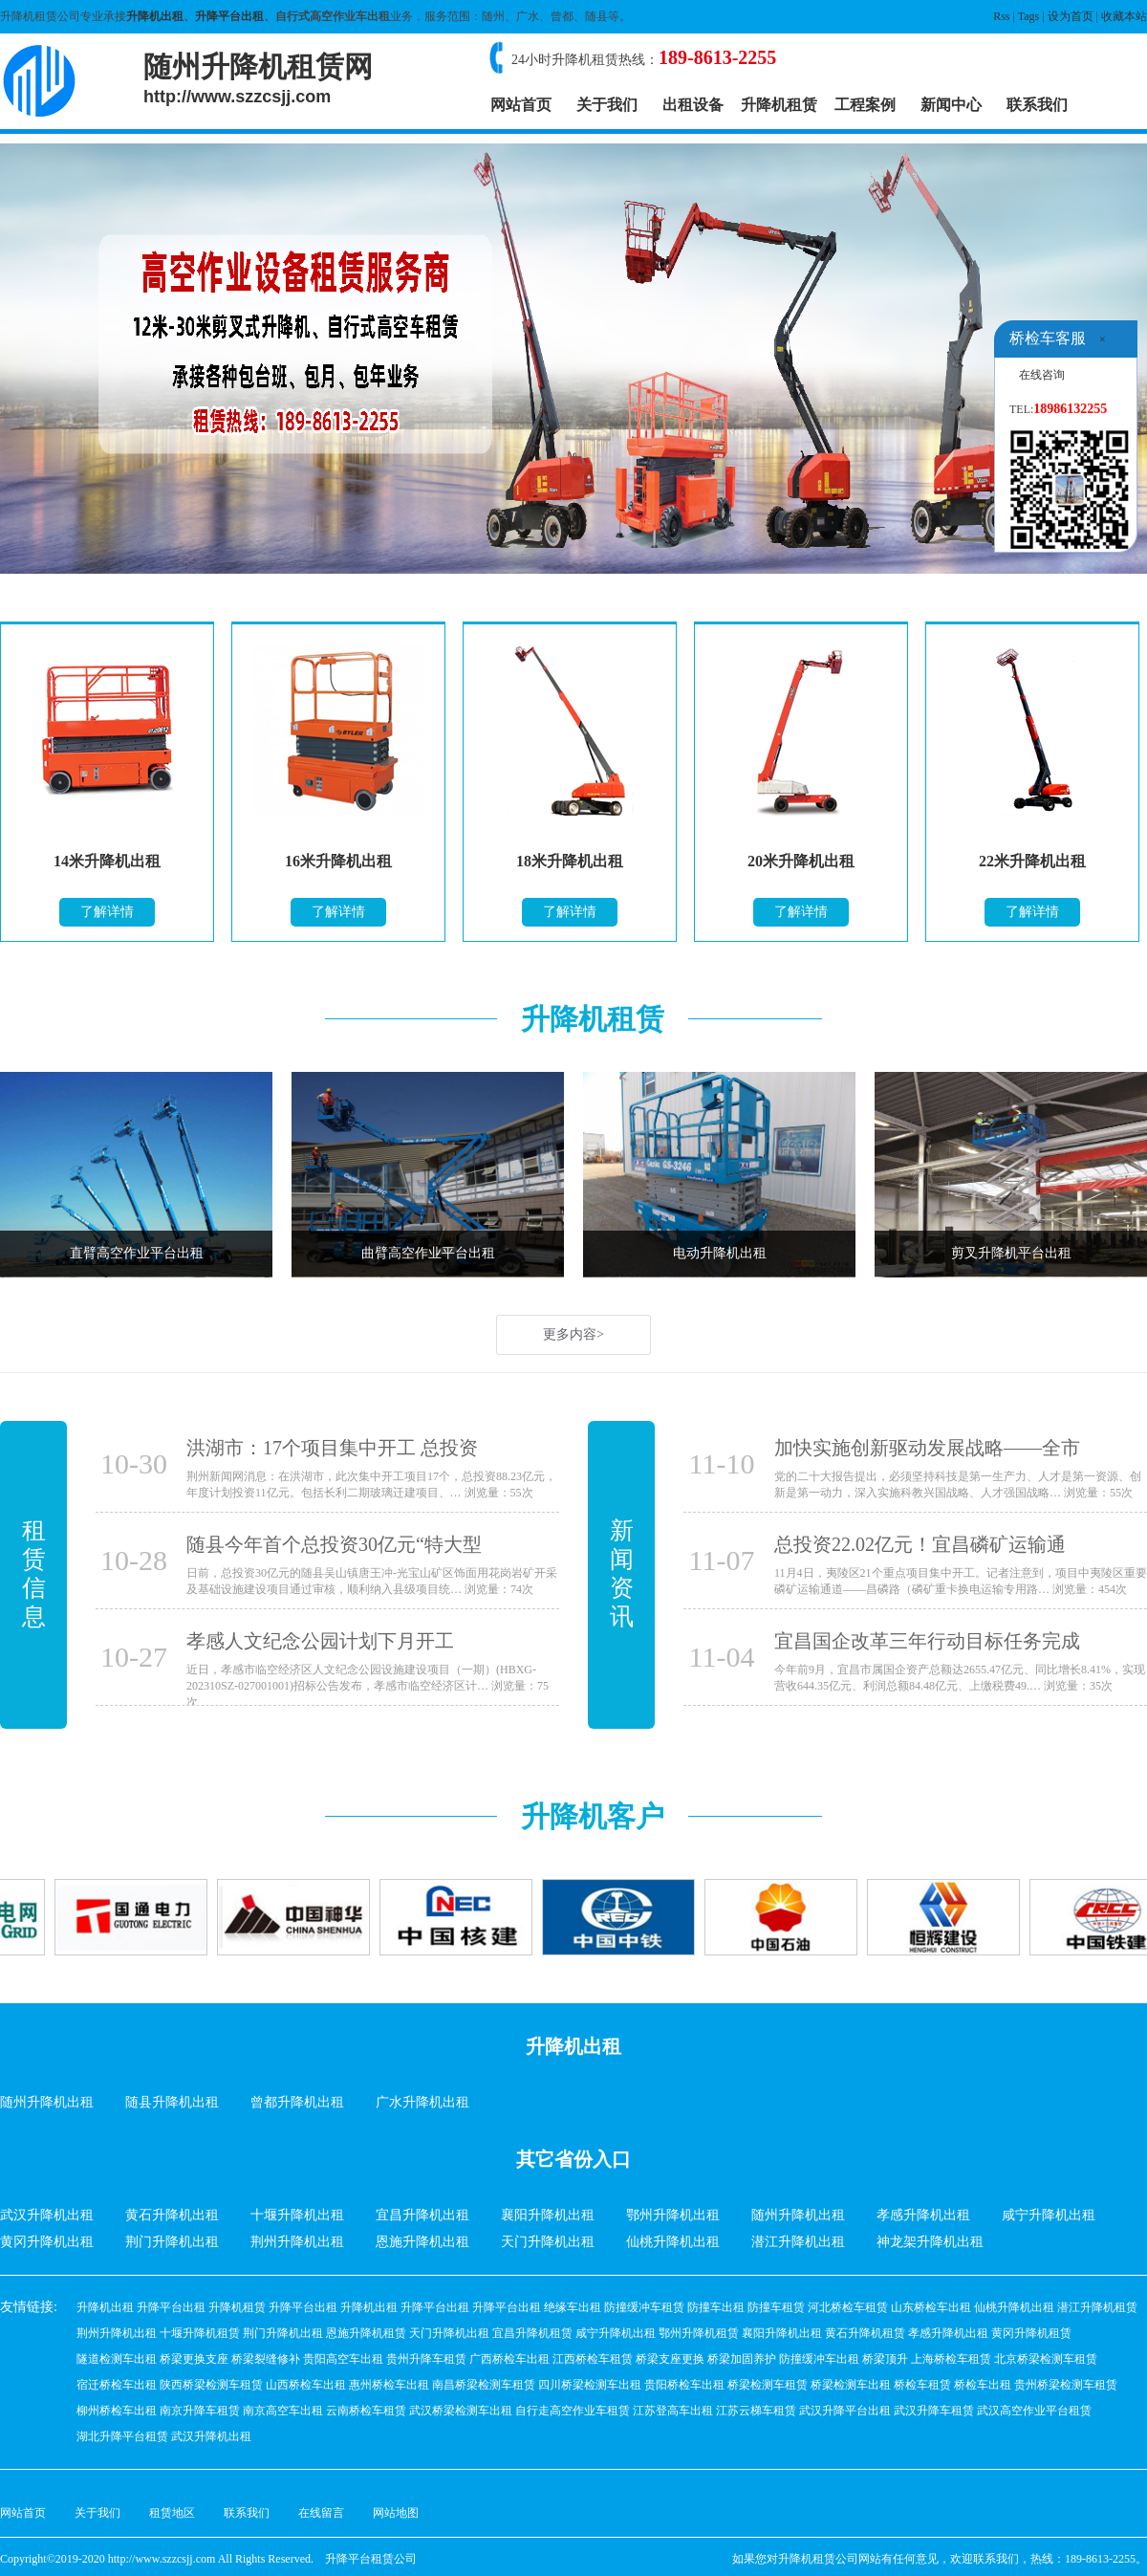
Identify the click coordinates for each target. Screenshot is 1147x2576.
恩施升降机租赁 (366, 2333)
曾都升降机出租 (297, 2102)
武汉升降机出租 (47, 2215)
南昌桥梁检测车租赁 (483, 2384)
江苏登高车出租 (673, 2410)
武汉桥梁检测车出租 (460, 2410)
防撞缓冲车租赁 (644, 2307)
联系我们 (1037, 105)
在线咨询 (1042, 375)
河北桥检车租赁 (848, 2307)
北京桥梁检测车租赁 (1045, 2359)
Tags (1029, 16)
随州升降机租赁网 (258, 78)
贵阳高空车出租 (343, 2359)
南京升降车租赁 (200, 2410)
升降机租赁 (779, 105)
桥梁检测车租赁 (767, 2384)
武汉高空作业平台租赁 (1034, 2410)
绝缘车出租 (572, 2307)
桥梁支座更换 (670, 2359)
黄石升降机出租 (172, 2215)
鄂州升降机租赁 (699, 2333)
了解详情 (107, 912)
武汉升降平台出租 (845, 2410)
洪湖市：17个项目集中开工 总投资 (332, 1447)
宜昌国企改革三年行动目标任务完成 (927, 1640)
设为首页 (1070, 16)
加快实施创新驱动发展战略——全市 (927, 1447)
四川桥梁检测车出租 (589, 2384)
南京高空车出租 (283, 2410)
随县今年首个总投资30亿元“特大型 (334, 1544)
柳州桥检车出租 (116, 2410)
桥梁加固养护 (741, 2359)
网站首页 (521, 105)
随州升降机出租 (47, 2102)
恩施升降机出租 (422, 2242)
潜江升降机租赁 (1097, 2307)
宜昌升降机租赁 (532, 2333)
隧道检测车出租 (116, 2359)
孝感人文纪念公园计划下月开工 (320, 1640)
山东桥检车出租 (931, 2307)
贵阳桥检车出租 (684, 2384)
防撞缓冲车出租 (819, 2359)
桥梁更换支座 (194, 2359)
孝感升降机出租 (923, 2215)
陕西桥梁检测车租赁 (211, 2384)
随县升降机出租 (172, 2102)
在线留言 (321, 2513)
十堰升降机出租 (297, 2215)
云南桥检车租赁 (366, 2410)
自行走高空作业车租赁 (572, 2410)
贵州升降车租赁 (426, 2359)
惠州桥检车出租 (389, 2384)
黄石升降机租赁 (865, 2333)
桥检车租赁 (922, 2384)
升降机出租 (155, 16)
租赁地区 (172, 2513)
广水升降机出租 (422, 2102)
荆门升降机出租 (172, 2242)
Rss (1001, 16)
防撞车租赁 (776, 2307)
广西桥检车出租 (509, 2359)
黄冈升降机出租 (47, 2242)
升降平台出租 (229, 16)
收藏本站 (1124, 16)
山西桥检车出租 (306, 2384)
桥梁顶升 (885, 2359)
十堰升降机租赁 (200, 2333)
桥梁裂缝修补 (265, 2359)
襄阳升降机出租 (548, 2215)
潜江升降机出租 (798, 2242)
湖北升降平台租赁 (122, 2436)
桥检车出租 (982, 2384)
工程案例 (865, 105)
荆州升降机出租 (297, 2242)
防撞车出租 (716, 2307)
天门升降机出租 (548, 2242)
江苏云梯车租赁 (756, 2410)
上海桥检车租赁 (951, 2359)
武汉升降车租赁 (934, 2410)
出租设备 (693, 105)
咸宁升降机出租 (1048, 2215)
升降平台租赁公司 (371, 2558)
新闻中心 (951, 105)
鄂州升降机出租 (673, 2215)
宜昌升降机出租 (422, 2215)
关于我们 (607, 105)
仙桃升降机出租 (673, 2242)
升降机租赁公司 (818, 2558)
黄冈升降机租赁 (1031, 2333)
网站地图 (396, 2513)
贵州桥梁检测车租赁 (1065, 2384)
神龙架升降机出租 (930, 2242)
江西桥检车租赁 (592, 2359)
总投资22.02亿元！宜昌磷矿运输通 (920, 1544)
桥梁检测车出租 (851, 2384)
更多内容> (573, 1334)
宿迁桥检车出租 (116, 2384)
